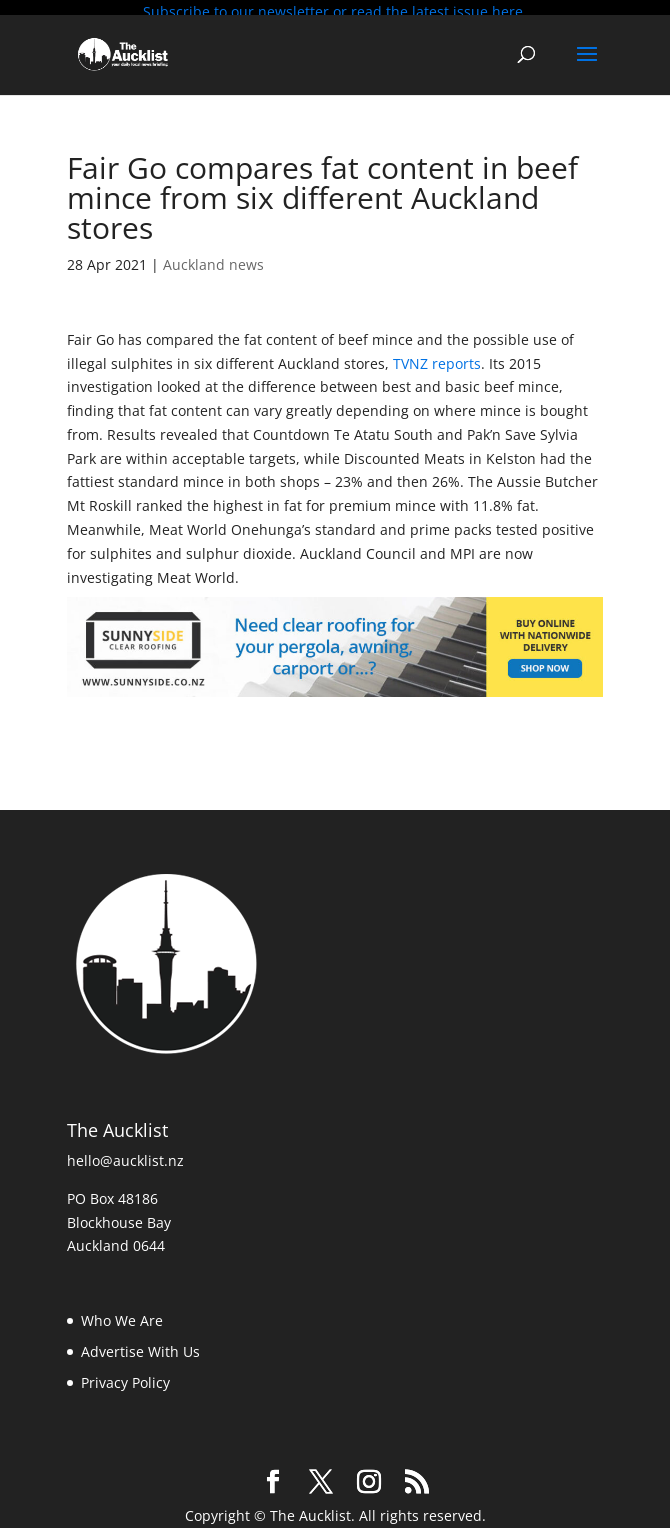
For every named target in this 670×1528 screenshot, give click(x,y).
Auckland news (213, 259)
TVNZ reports (437, 358)
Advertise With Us (140, 1346)
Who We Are (122, 1315)
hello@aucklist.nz (125, 1155)
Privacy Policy (125, 1377)
